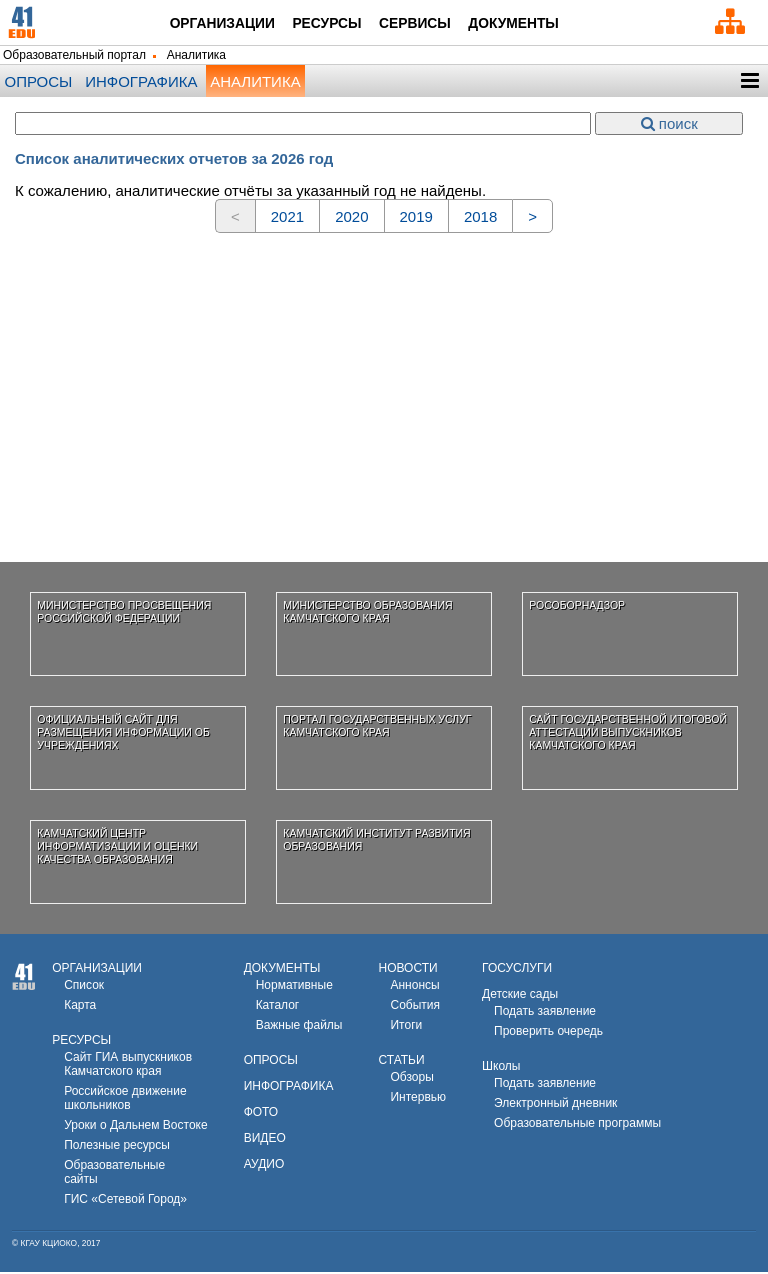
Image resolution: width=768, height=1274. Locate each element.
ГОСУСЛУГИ (517, 970)
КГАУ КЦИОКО (49, 1245)
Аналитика (255, 83)
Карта (80, 1007)
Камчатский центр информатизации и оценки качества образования (117, 847)
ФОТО (261, 1114)
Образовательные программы (577, 1125)
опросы (39, 83)
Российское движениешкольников (125, 1100)
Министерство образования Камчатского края (367, 613)
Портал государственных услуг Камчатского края (377, 727)
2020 (351, 218)
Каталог (278, 1007)
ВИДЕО (265, 1140)
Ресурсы (326, 23)
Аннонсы (414, 987)
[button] (749, 83)
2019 (416, 218)
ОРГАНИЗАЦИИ (97, 970)
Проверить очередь (548, 1033)
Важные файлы (299, 1027)
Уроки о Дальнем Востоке (135, 1127)
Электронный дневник (555, 1105)
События (415, 1007)
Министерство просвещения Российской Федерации (124, 613)
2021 (287, 218)
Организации (212, 23)
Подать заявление (545, 1013)
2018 (480, 218)
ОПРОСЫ (271, 1062)
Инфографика (141, 83)
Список (84, 987)
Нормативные (294, 987)
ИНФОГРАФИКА (289, 1088)
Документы (528, 23)
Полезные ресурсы (117, 1147)
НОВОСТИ (407, 970)
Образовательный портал (74, 58)
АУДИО (264, 1166)
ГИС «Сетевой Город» (125, 1201)
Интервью (418, 1099)
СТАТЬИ (401, 1062)
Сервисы (421, 23)
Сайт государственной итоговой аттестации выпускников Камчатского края (628, 733)
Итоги (406, 1027)
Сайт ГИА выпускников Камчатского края (128, 1066)
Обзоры (411, 1079)
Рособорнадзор (577, 607)
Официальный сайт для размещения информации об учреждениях (123, 733)
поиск (669, 125)
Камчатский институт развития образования (376, 841)
